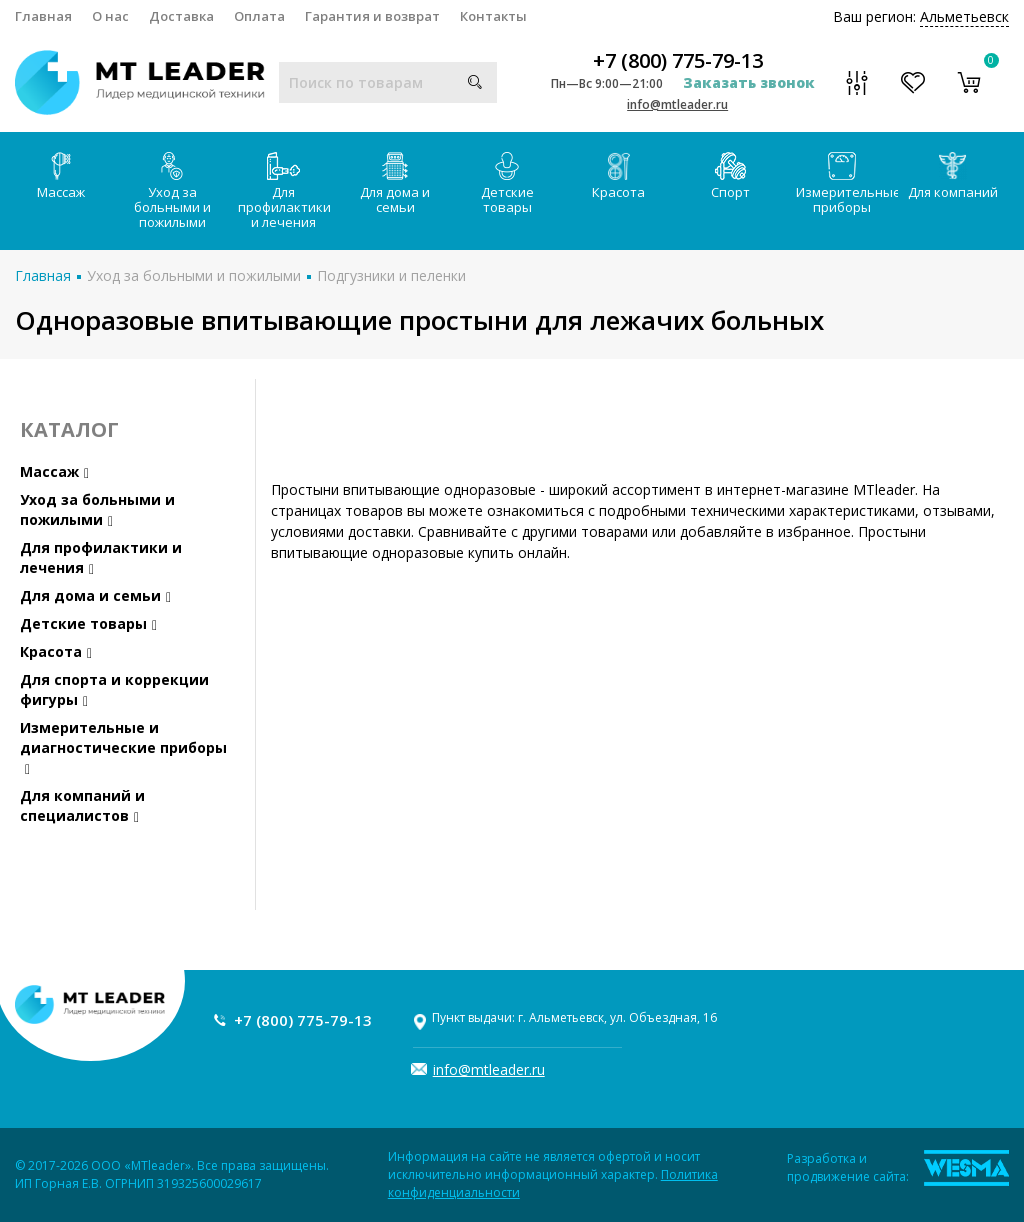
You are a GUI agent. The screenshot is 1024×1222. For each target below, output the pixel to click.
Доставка (181, 16)
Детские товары (507, 184)
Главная (43, 16)
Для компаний (953, 176)
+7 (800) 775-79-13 (678, 61)
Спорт (730, 176)
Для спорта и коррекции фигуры (114, 689)
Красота (618, 176)
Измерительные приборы (847, 184)
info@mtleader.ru (677, 104)
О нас (110, 16)
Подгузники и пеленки (391, 275)
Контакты (493, 16)
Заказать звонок (749, 82)
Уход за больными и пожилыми (172, 191)
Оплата (259, 16)
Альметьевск (964, 16)
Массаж (61, 176)
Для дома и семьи (395, 184)
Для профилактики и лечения (284, 191)
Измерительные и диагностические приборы (123, 747)
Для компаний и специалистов (82, 805)
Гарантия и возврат (372, 16)
